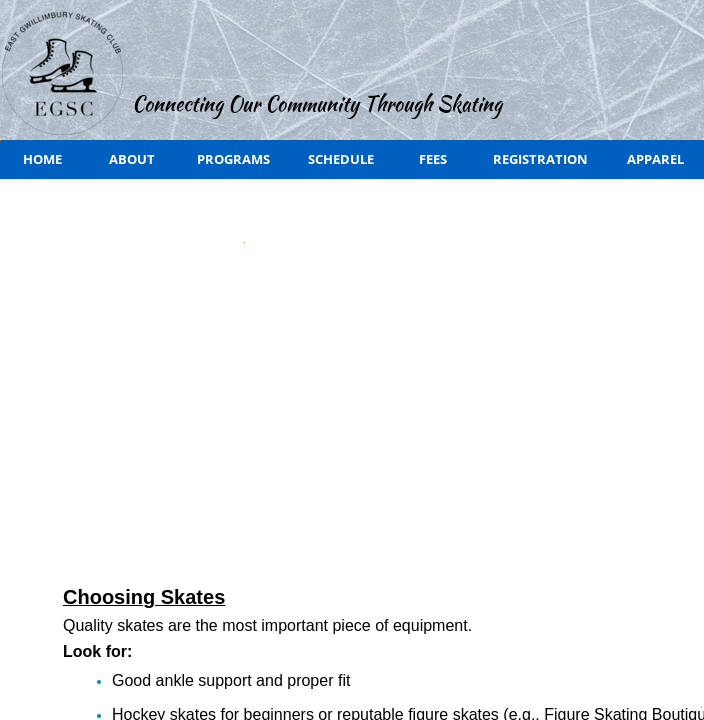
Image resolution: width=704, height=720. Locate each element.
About (132, 159)
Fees (433, 159)
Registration (540, 159)
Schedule (341, 159)
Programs (233, 159)
